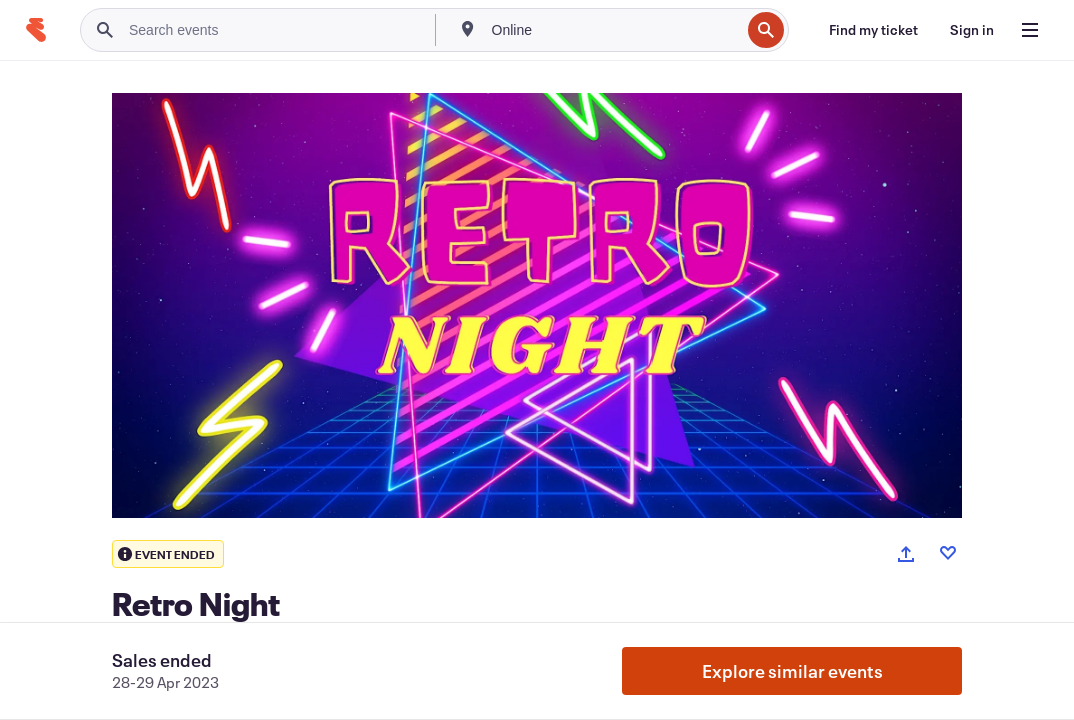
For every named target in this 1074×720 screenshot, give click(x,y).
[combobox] (614, 30)
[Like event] (948, 553)
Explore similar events (792, 671)
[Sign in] (972, 30)
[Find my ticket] (873, 30)
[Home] (36, 30)
